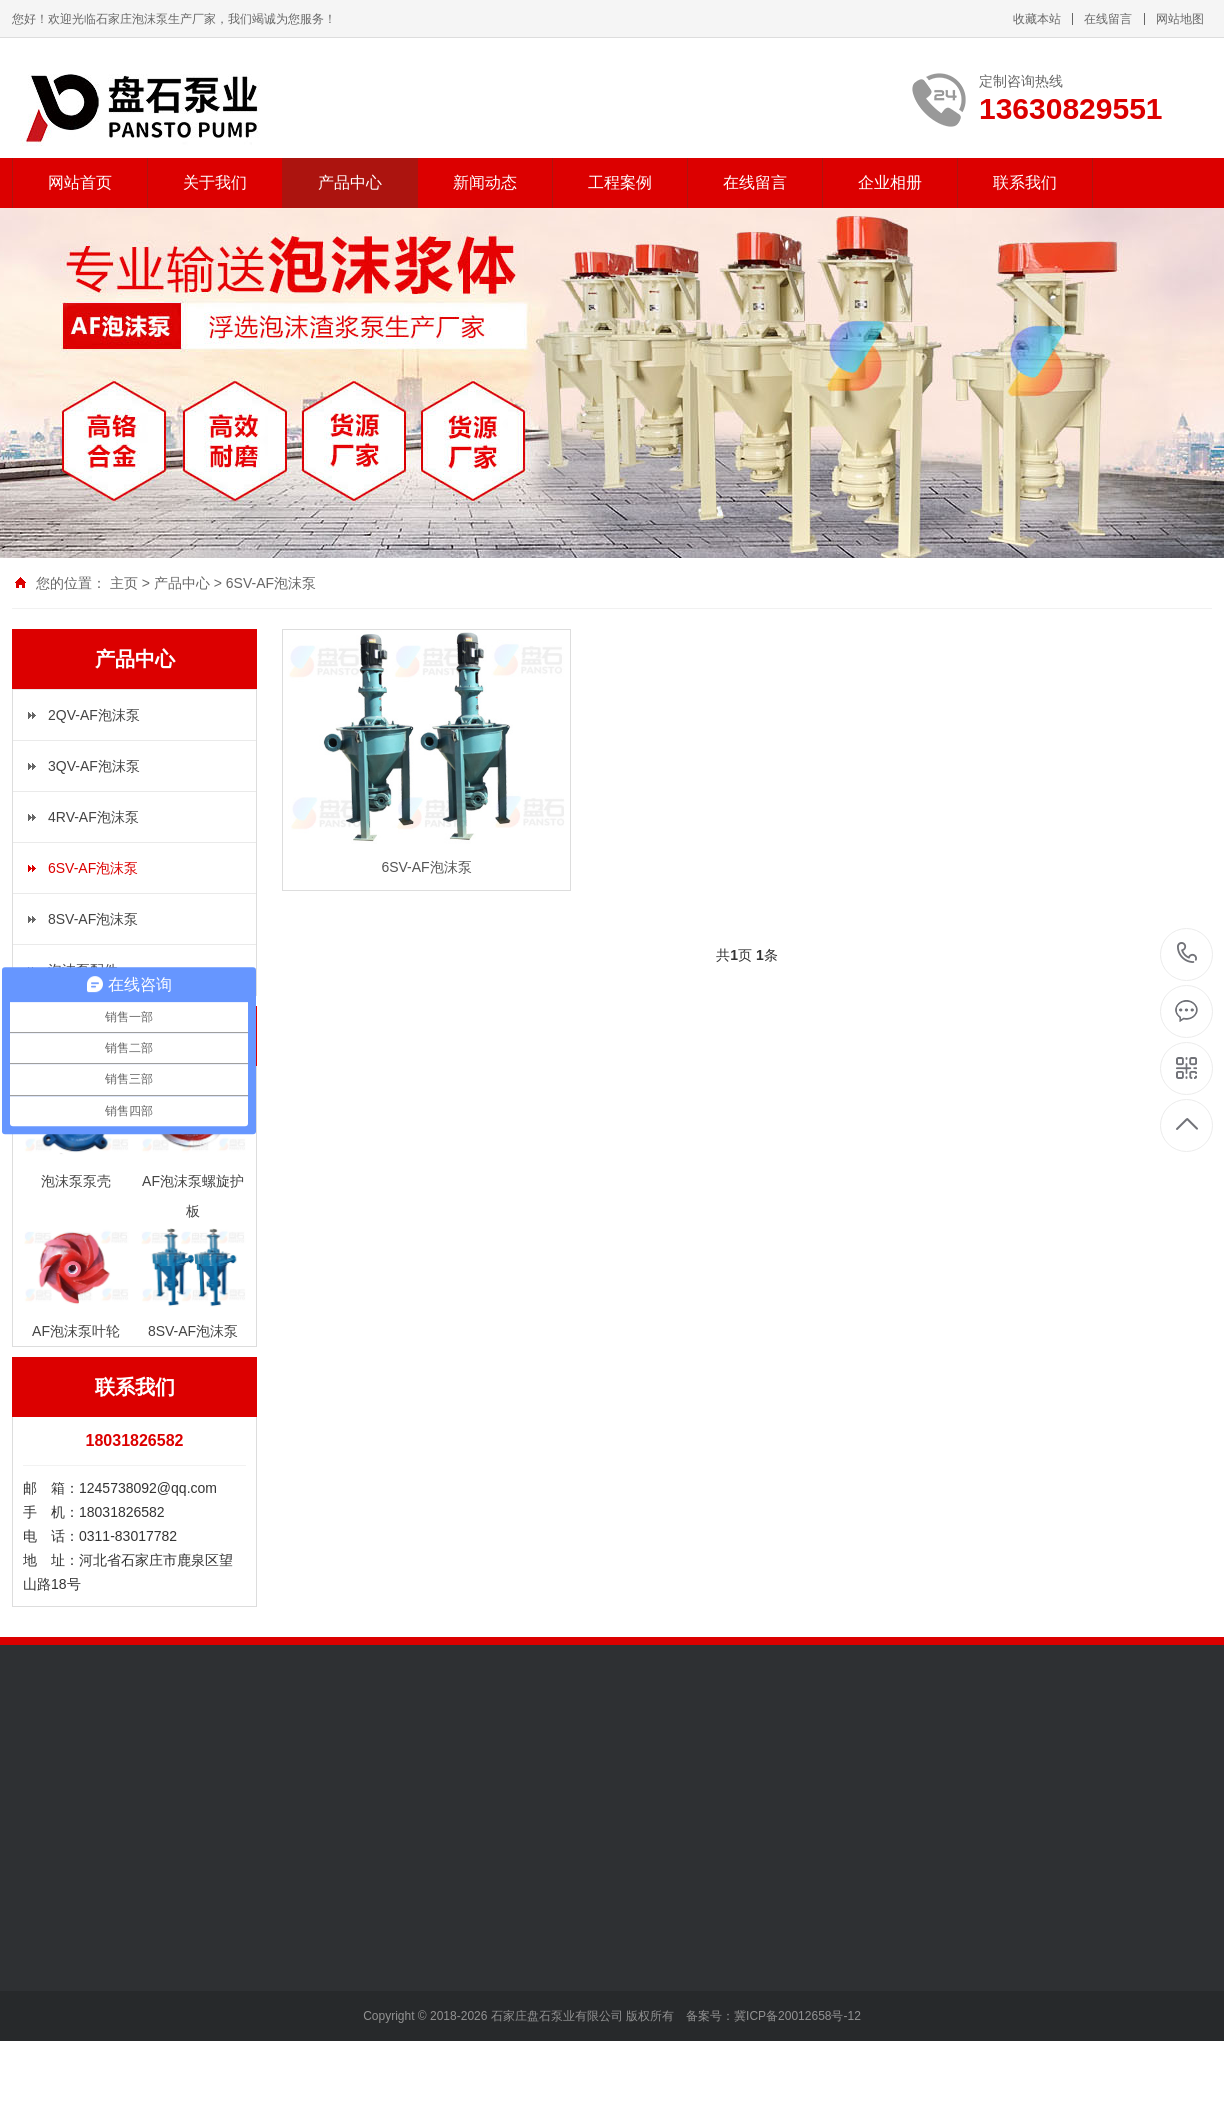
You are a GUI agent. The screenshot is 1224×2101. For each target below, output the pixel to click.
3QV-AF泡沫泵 (94, 766)
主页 (124, 583)
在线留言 (1108, 19)
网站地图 (1180, 19)
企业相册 (890, 182)
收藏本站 (1037, 19)
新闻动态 (485, 182)
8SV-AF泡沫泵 (93, 919)
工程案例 (620, 182)
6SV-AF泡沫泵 (271, 583)
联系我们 (1025, 182)
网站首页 (80, 182)
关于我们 (215, 182)
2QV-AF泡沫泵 (94, 715)
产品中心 (350, 182)
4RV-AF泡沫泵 (93, 817)
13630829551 (1187, 953)
